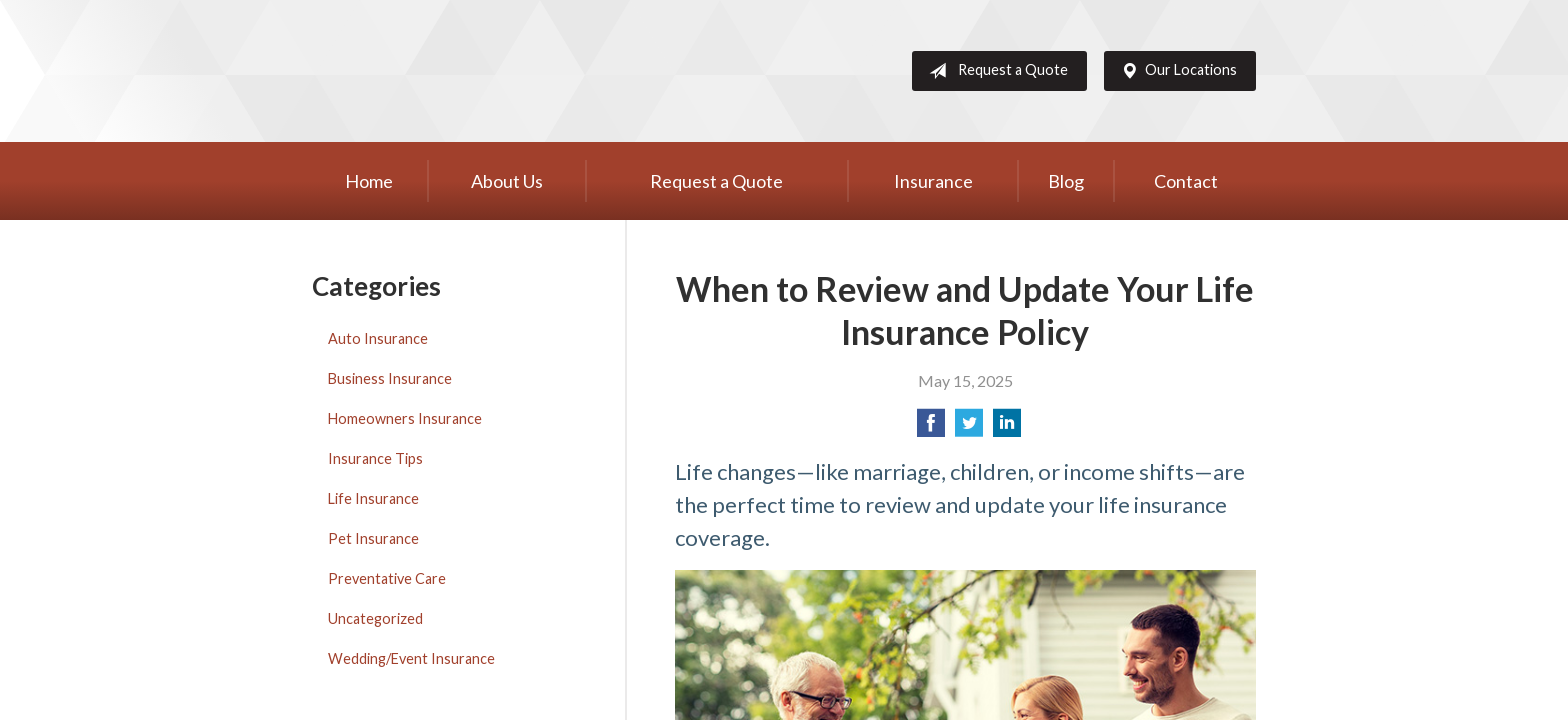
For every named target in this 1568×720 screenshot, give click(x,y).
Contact (1186, 181)
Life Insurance (373, 498)
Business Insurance (390, 378)
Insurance (933, 181)
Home (369, 181)
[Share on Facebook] (931, 428)
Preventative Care (387, 578)
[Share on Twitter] (969, 428)
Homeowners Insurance (405, 418)
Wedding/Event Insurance (411, 658)
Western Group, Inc (467, 71)
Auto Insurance (378, 338)
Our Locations (1175, 71)
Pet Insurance (373, 538)
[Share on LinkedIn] (1007, 428)
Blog (1066, 181)
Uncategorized (375, 618)
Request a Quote (994, 71)
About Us (507, 181)
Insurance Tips (375, 458)
